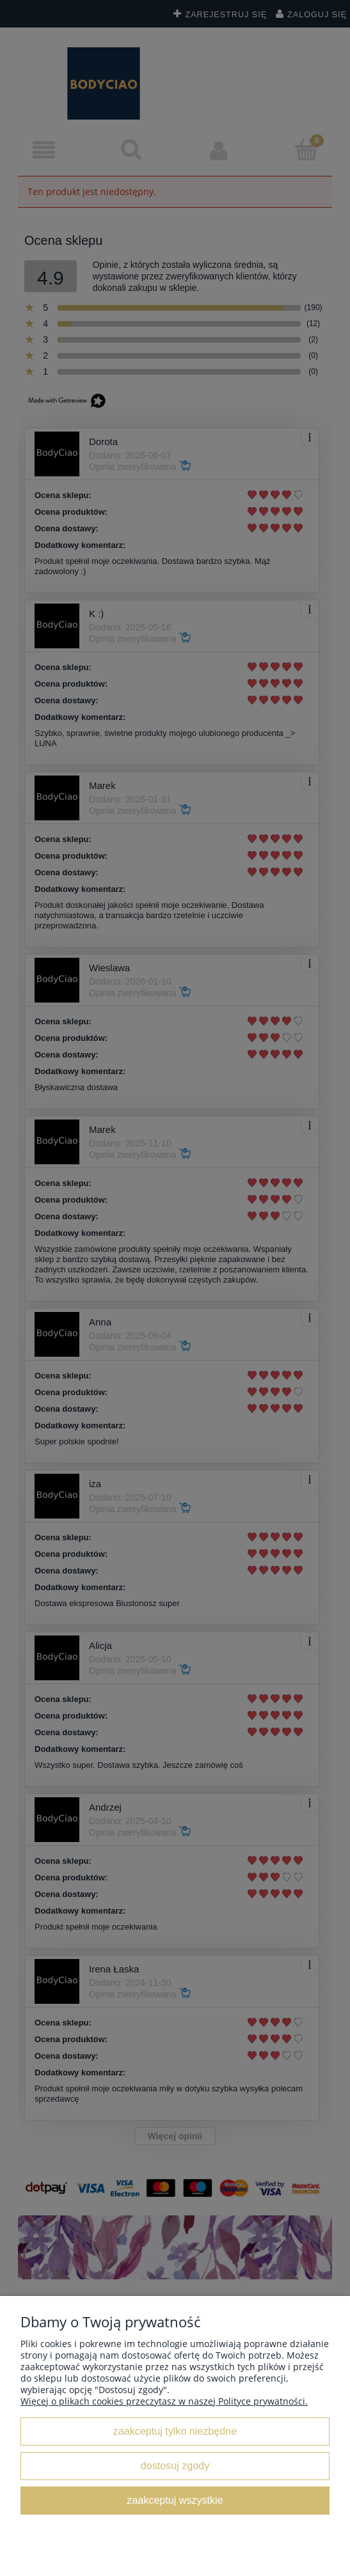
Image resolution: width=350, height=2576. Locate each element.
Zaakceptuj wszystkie (175, 2500)
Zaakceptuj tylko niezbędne (175, 2431)
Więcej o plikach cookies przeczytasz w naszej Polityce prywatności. (164, 2401)
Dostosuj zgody (175, 2465)
